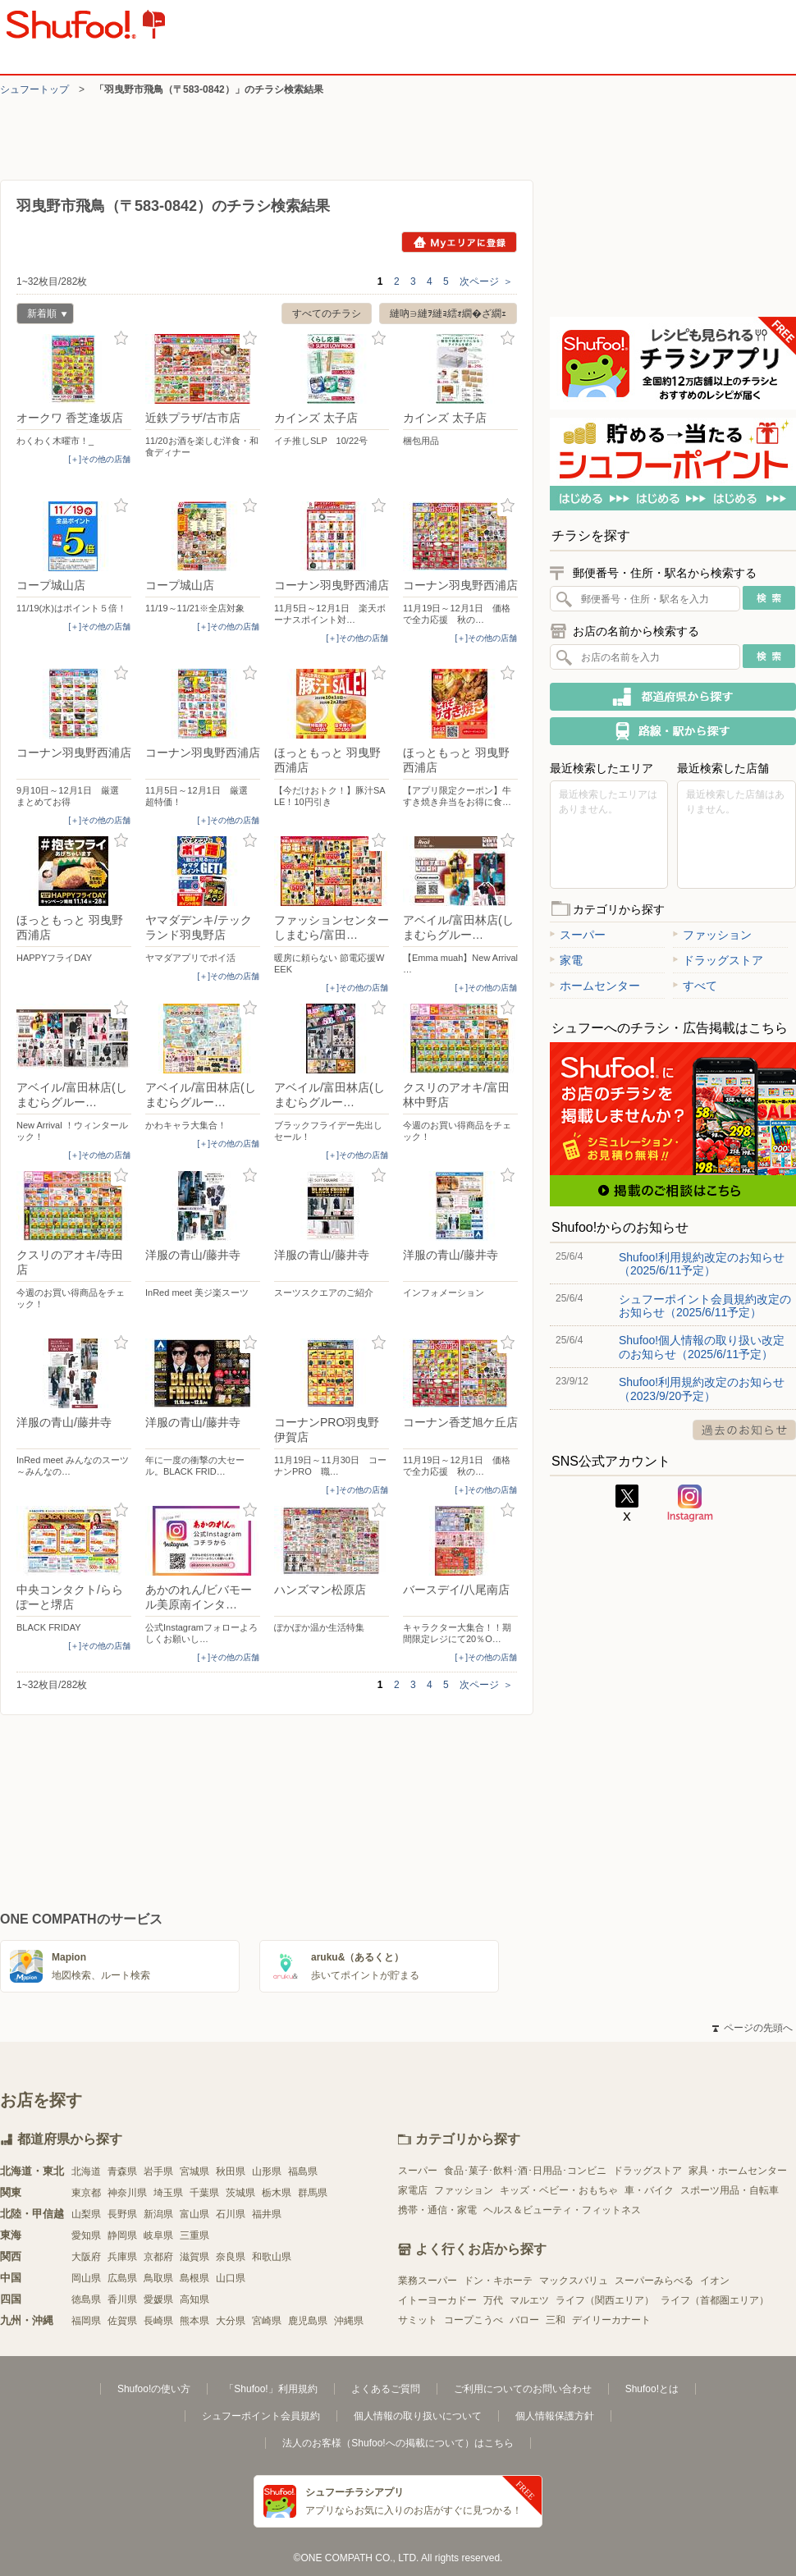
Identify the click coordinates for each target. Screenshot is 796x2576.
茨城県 (240, 2193)
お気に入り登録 (121, 338)
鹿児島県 (307, 2321)
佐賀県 (122, 2321)
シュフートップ (34, 89)
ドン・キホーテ (498, 2280)
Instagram (690, 1503)
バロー (524, 2320)
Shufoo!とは (652, 2389)
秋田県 (230, 2171)
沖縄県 (349, 2321)
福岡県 (86, 2321)
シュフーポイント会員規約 (261, 2416)
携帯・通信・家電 (437, 2210)
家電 (566, 960)
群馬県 (312, 2193)
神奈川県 (127, 2193)
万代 (493, 2300)
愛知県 (86, 2235)
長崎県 (158, 2321)
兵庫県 (122, 2257)
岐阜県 (158, 2235)
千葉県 (204, 2193)
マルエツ (529, 2300)
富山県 (194, 2214)
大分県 (230, 2321)
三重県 (194, 2235)
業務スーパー (427, 2280)
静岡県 (122, 2235)
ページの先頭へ (752, 2028)
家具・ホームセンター (737, 2170)
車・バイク (649, 2190)
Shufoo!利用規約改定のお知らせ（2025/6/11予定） (702, 1264)
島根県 (194, 2278)
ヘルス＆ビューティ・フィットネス (562, 2210)
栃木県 (276, 2193)
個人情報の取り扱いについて (418, 2416)
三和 (555, 2320)
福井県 (266, 2214)
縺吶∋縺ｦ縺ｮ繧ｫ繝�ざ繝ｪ (448, 313)
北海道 (86, 2171)
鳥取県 (158, 2278)
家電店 (413, 2190)
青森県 (122, 2171)
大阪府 (86, 2257)
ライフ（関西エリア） (605, 2300)
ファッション (712, 934)
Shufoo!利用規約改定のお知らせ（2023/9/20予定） (702, 1388)
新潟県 (158, 2214)
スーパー (578, 934)
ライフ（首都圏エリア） (715, 2300)
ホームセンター (595, 985)
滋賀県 (194, 2257)
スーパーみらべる (654, 2280)
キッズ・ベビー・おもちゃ (559, 2190)
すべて (695, 985)
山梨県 (86, 2214)
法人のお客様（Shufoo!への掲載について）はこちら (397, 2443)
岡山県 (86, 2278)
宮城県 (194, 2171)
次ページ (486, 281)
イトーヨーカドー (437, 2300)
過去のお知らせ (744, 1430)
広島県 (122, 2278)
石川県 (230, 2214)
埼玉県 (168, 2193)
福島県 (303, 2171)
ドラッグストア (718, 960)
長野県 (122, 2214)
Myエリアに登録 (459, 242)
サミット (417, 2320)
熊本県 (194, 2321)
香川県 (122, 2299)
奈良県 (230, 2257)
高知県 (194, 2299)
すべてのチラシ (326, 313)
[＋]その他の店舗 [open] (99, 459)
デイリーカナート (611, 2320)
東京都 (86, 2193)
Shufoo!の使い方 (153, 2389)
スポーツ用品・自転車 (729, 2190)
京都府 (158, 2257)
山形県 (266, 2171)
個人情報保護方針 (554, 2416)
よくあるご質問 (385, 2389)
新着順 (41, 315)
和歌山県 (271, 2257)
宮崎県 (266, 2321)
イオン (715, 2280)
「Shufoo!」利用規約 (270, 2389)
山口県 (230, 2278)
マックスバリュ (573, 2280)
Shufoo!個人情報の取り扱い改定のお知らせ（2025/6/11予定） (702, 1347)
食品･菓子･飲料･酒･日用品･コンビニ (525, 2170)
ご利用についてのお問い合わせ (523, 2389)
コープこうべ (473, 2320)
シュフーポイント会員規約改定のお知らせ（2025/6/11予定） (705, 1306)
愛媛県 (158, 2299)
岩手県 (158, 2171)
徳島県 (86, 2299)
